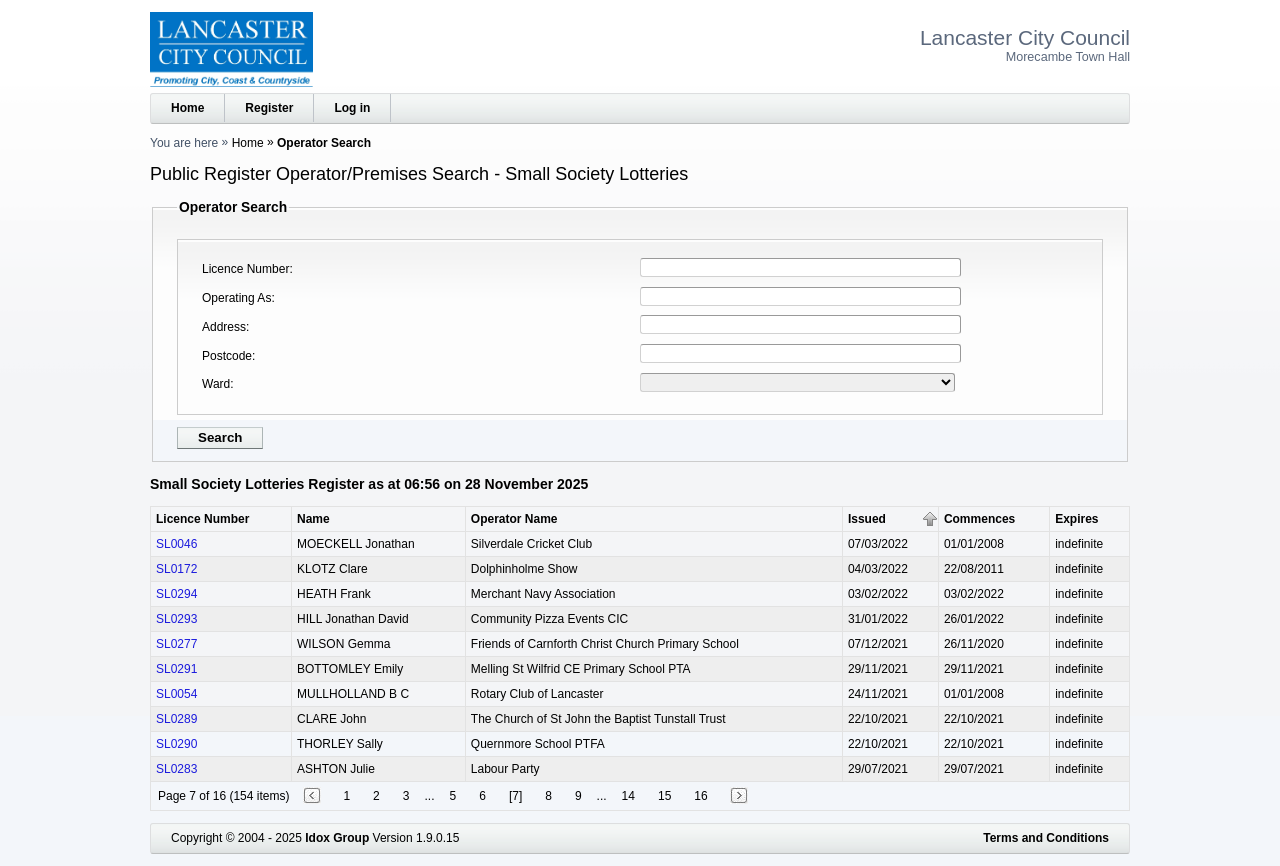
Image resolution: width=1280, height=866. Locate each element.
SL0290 (176, 744)
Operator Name (514, 519)
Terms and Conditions (1046, 838)
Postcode (227, 356)
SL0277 (176, 644)
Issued (867, 519)
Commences (979, 519)
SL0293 (176, 619)
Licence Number (245, 269)
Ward (216, 384)
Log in (352, 108)
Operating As (236, 298)
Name (313, 519)
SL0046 (176, 544)
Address (224, 327)
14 (628, 796)
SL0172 (176, 569)
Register (269, 108)
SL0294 (176, 594)
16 (700, 796)
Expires (1076, 519)
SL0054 (176, 694)
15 (664, 796)
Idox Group (337, 838)
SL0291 (176, 669)
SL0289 (176, 719)
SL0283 (176, 769)
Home (187, 108)
